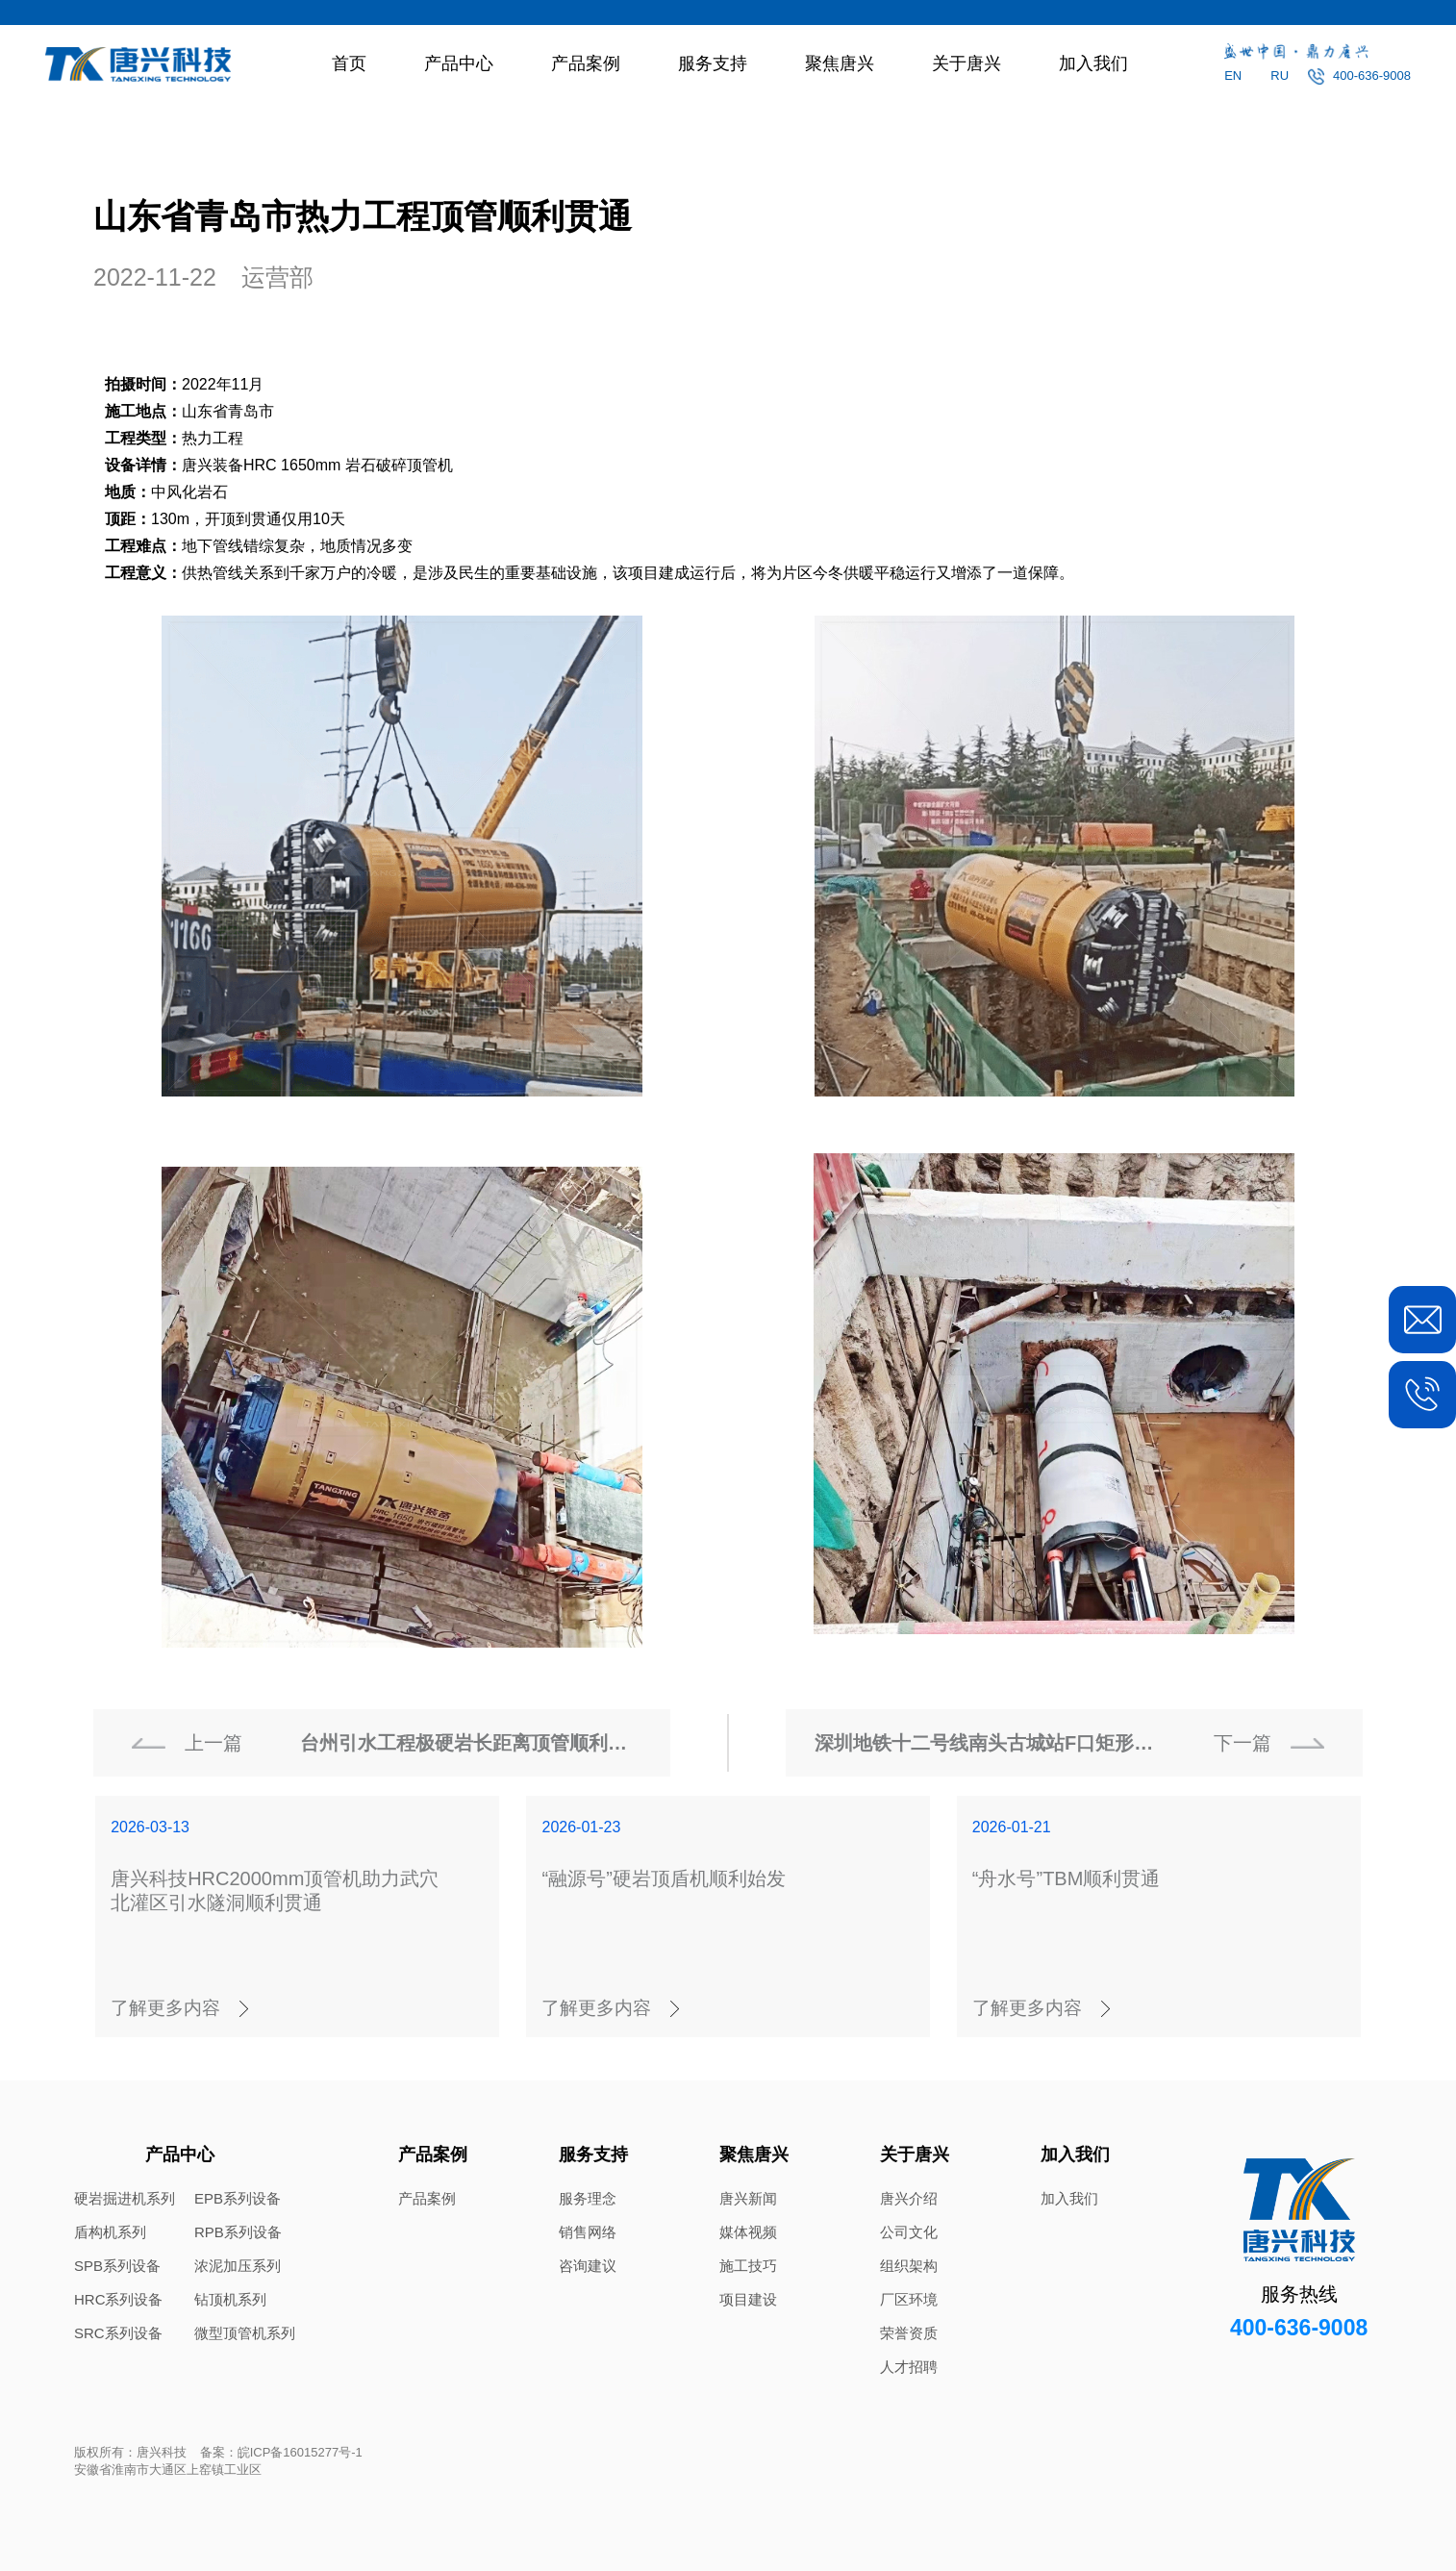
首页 (349, 63)
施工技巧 (748, 2265)
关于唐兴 (966, 63)
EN (1233, 75)
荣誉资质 (909, 2333)
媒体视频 (748, 2232)
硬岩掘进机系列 (124, 2198)
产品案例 (585, 63)
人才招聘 (909, 2366)
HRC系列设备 (118, 2299)
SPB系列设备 (117, 2265)
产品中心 (458, 63)
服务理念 (587, 2198)
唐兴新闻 (748, 2198)
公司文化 (909, 2232)
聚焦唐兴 (839, 63)
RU (1279, 75)
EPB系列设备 (237, 2198)
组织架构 (909, 2265)
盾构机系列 (110, 2232)
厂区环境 (909, 2299)
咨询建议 (587, 2265)
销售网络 (587, 2232)
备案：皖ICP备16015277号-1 (281, 2452)
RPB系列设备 (238, 2232)
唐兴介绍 (909, 2198)
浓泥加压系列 (237, 2265)
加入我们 (1093, 63)
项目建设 (748, 2299)
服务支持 (712, 63)
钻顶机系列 (230, 2299)
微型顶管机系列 (244, 2333)
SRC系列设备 (118, 2333)
